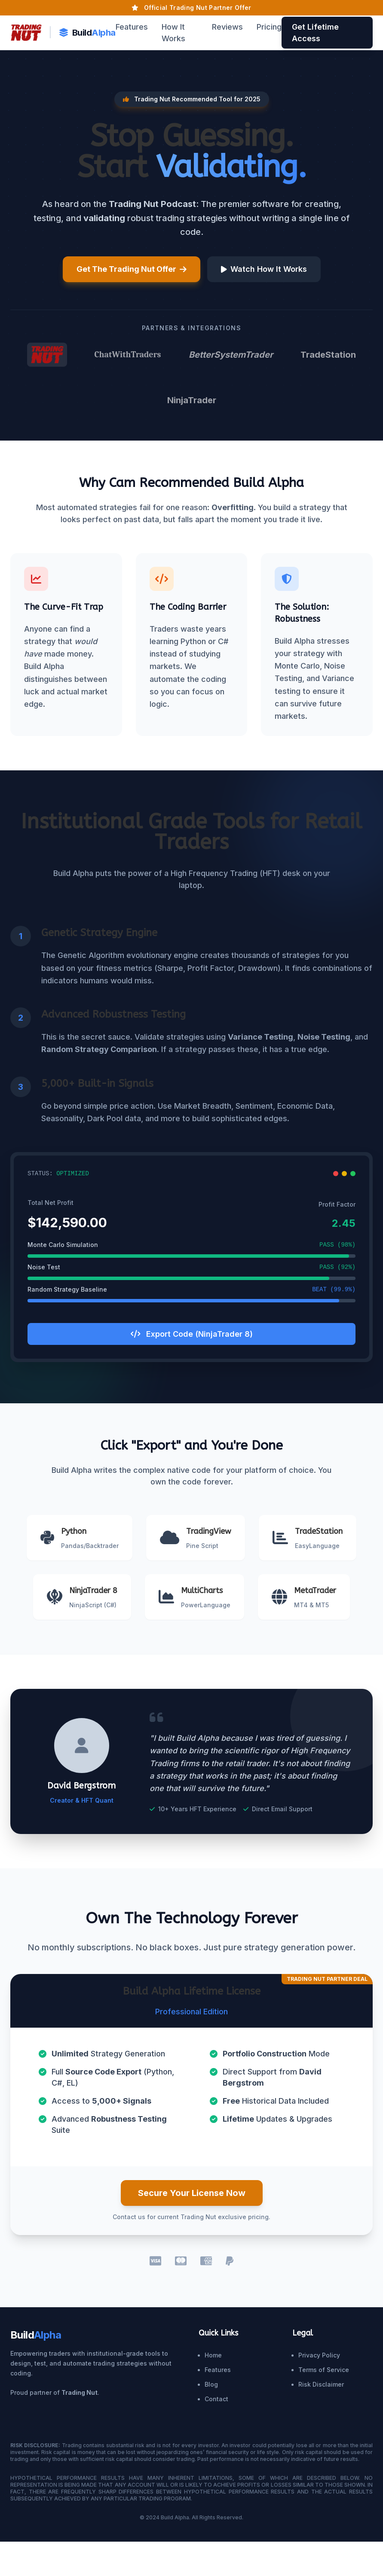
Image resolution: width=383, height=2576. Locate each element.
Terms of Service (323, 2369)
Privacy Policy (319, 2355)
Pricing (269, 26)
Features (132, 26)
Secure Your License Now (191, 2193)
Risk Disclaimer (321, 2384)
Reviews (227, 26)
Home (213, 2355)
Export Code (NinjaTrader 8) (192, 1333)
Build (87, 33)
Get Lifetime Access (315, 32)
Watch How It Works (264, 269)
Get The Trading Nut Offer (132, 269)
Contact (216, 2399)
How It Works (173, 32)
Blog (211, 2384)
